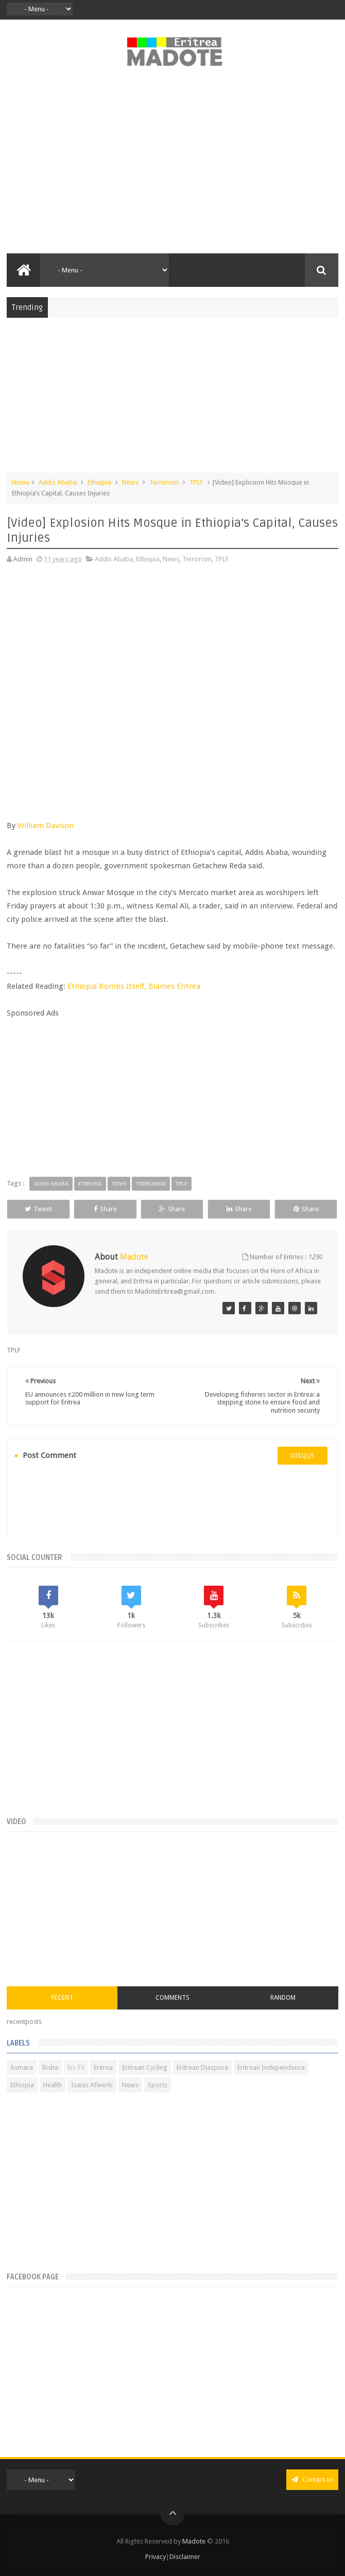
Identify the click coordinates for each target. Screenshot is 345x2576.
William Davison (46, 825)
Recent (62, 1997)
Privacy (155, 2557)
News (130, 482)
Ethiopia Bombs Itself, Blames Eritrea (133, 986)
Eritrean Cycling (144, 2067)
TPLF (196, 482)
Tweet (38, 1209)
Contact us (312, 2479)
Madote (194, 2541)
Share (105, 1209)
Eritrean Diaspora (202, 2067)
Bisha (50, 2067)
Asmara (21, 2067)
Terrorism (164, 482)
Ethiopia (99, 482)
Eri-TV (75, 2067)
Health (52, 2085)
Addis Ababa (58, 482)
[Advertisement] (172, 166)
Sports (157, 2085)
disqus (302, 1455)
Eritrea (103, 2067)
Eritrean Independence (271, 2067)
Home (20, 482)
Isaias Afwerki (92, 2085)
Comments (172, 1997)
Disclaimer (184, 2557)
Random (283, 1997)
